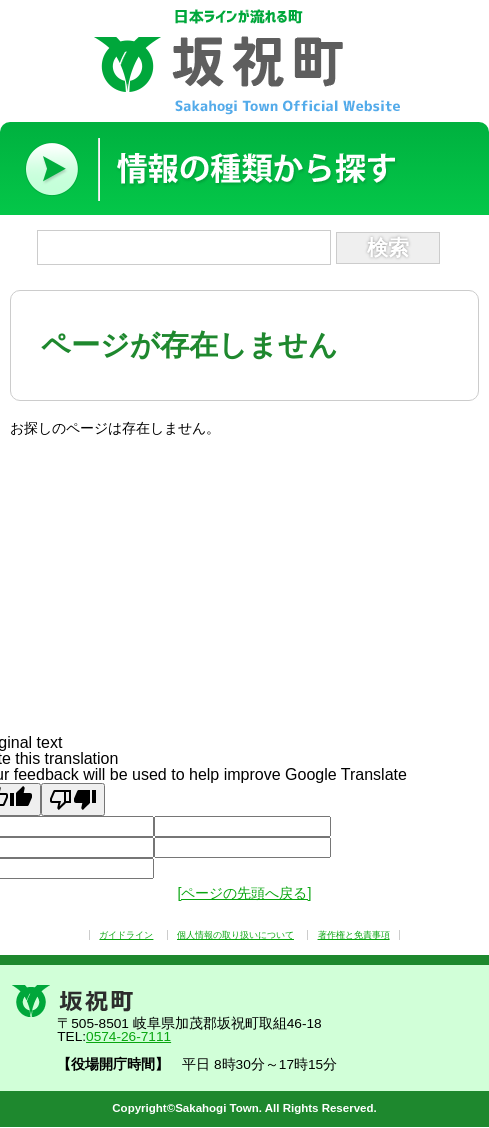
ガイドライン (126, 935)
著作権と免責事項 (354, 935)
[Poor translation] (73, 799)
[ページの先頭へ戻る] (244, 893)
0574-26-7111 (128, 1036)
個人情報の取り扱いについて (235, 935)
